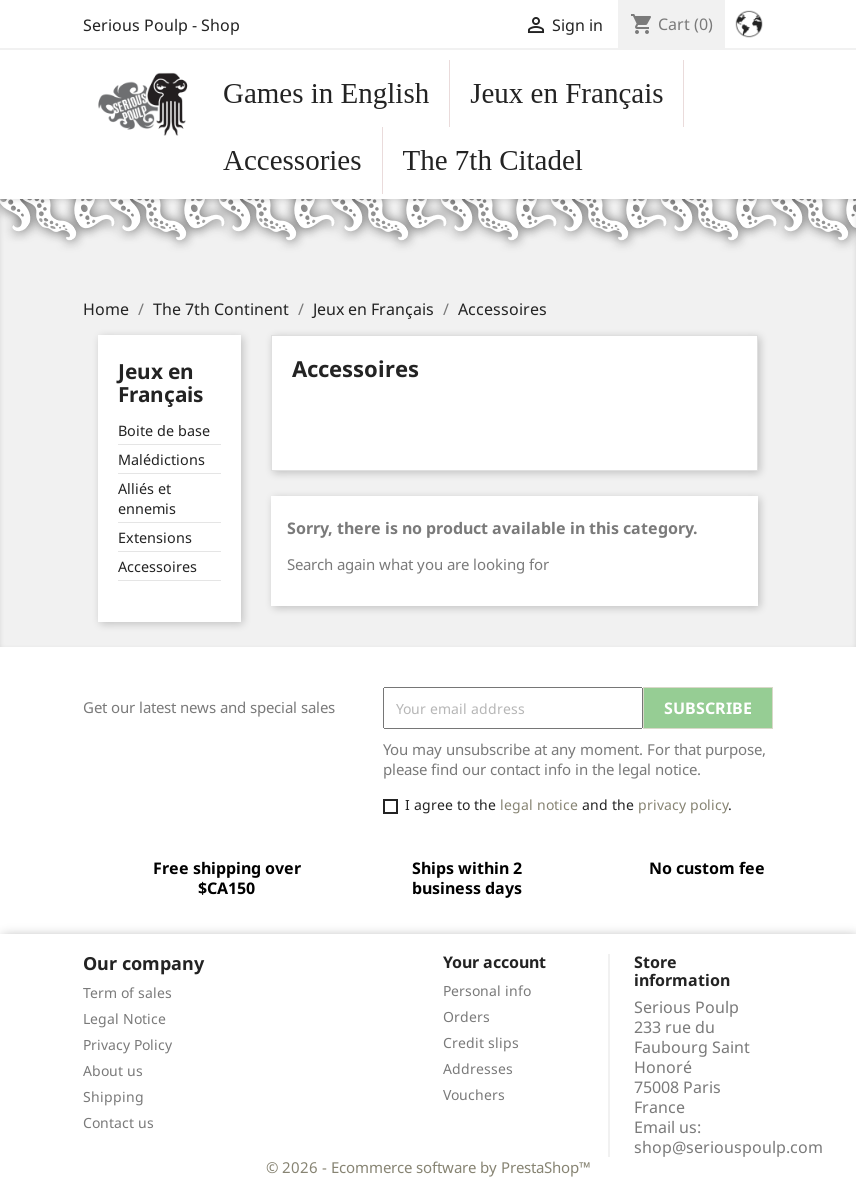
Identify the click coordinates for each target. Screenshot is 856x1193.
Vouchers (474, 1094)
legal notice (539, 804)
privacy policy (683, 804)
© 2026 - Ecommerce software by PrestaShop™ (428, 1167)
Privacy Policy (127, 1044)
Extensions (155, 537)
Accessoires (157, 566)
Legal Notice (124, 1018)
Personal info (487, 990)
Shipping (113, 1096)
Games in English (326, 93)
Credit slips (481, 1042)
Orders (466, 1016)
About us (113, 1070)
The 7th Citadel (493, 160)
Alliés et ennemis (147, 498)
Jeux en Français (566, 93)
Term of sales (127, 992)
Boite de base (164, 430)
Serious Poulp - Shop (161, 25)
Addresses (478, 1068)
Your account (494, 962)
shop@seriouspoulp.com (728, 1147)
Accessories (292, 160)
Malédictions (161, 459)
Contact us (118, 1122)
